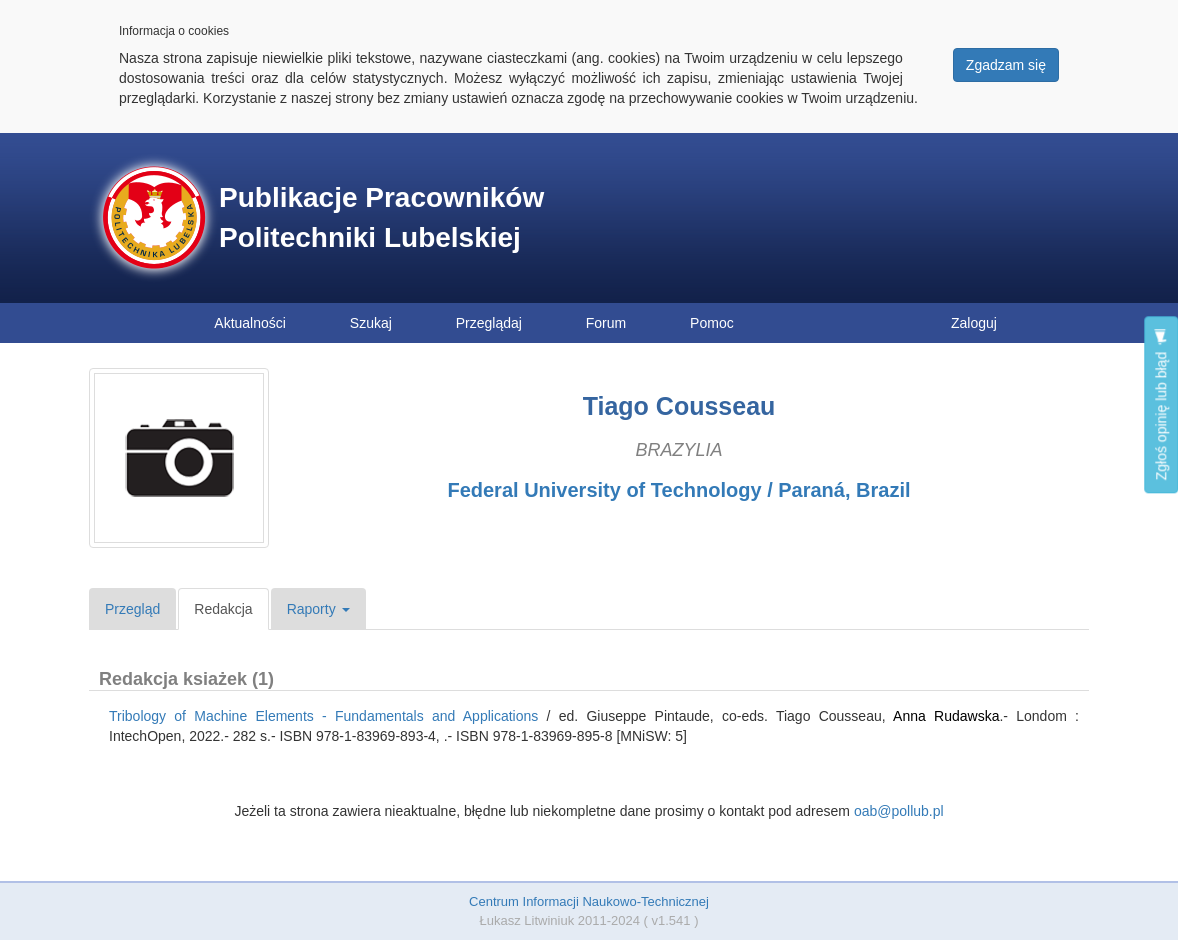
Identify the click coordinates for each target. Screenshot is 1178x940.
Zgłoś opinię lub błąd (1161, 404)
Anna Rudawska (946, 716)
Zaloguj (974, 323)
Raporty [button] (318, 609)
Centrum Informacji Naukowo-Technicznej (589, 901)
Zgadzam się (1006, 65)
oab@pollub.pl (899, 811)
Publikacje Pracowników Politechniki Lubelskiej (381, 217)
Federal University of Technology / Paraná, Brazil (678, 490)
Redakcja (223, 609)
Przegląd (132, 609)
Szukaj (371, 323)
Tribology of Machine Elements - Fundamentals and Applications (323, 716)
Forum (606, 323)
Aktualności (250, 323)
